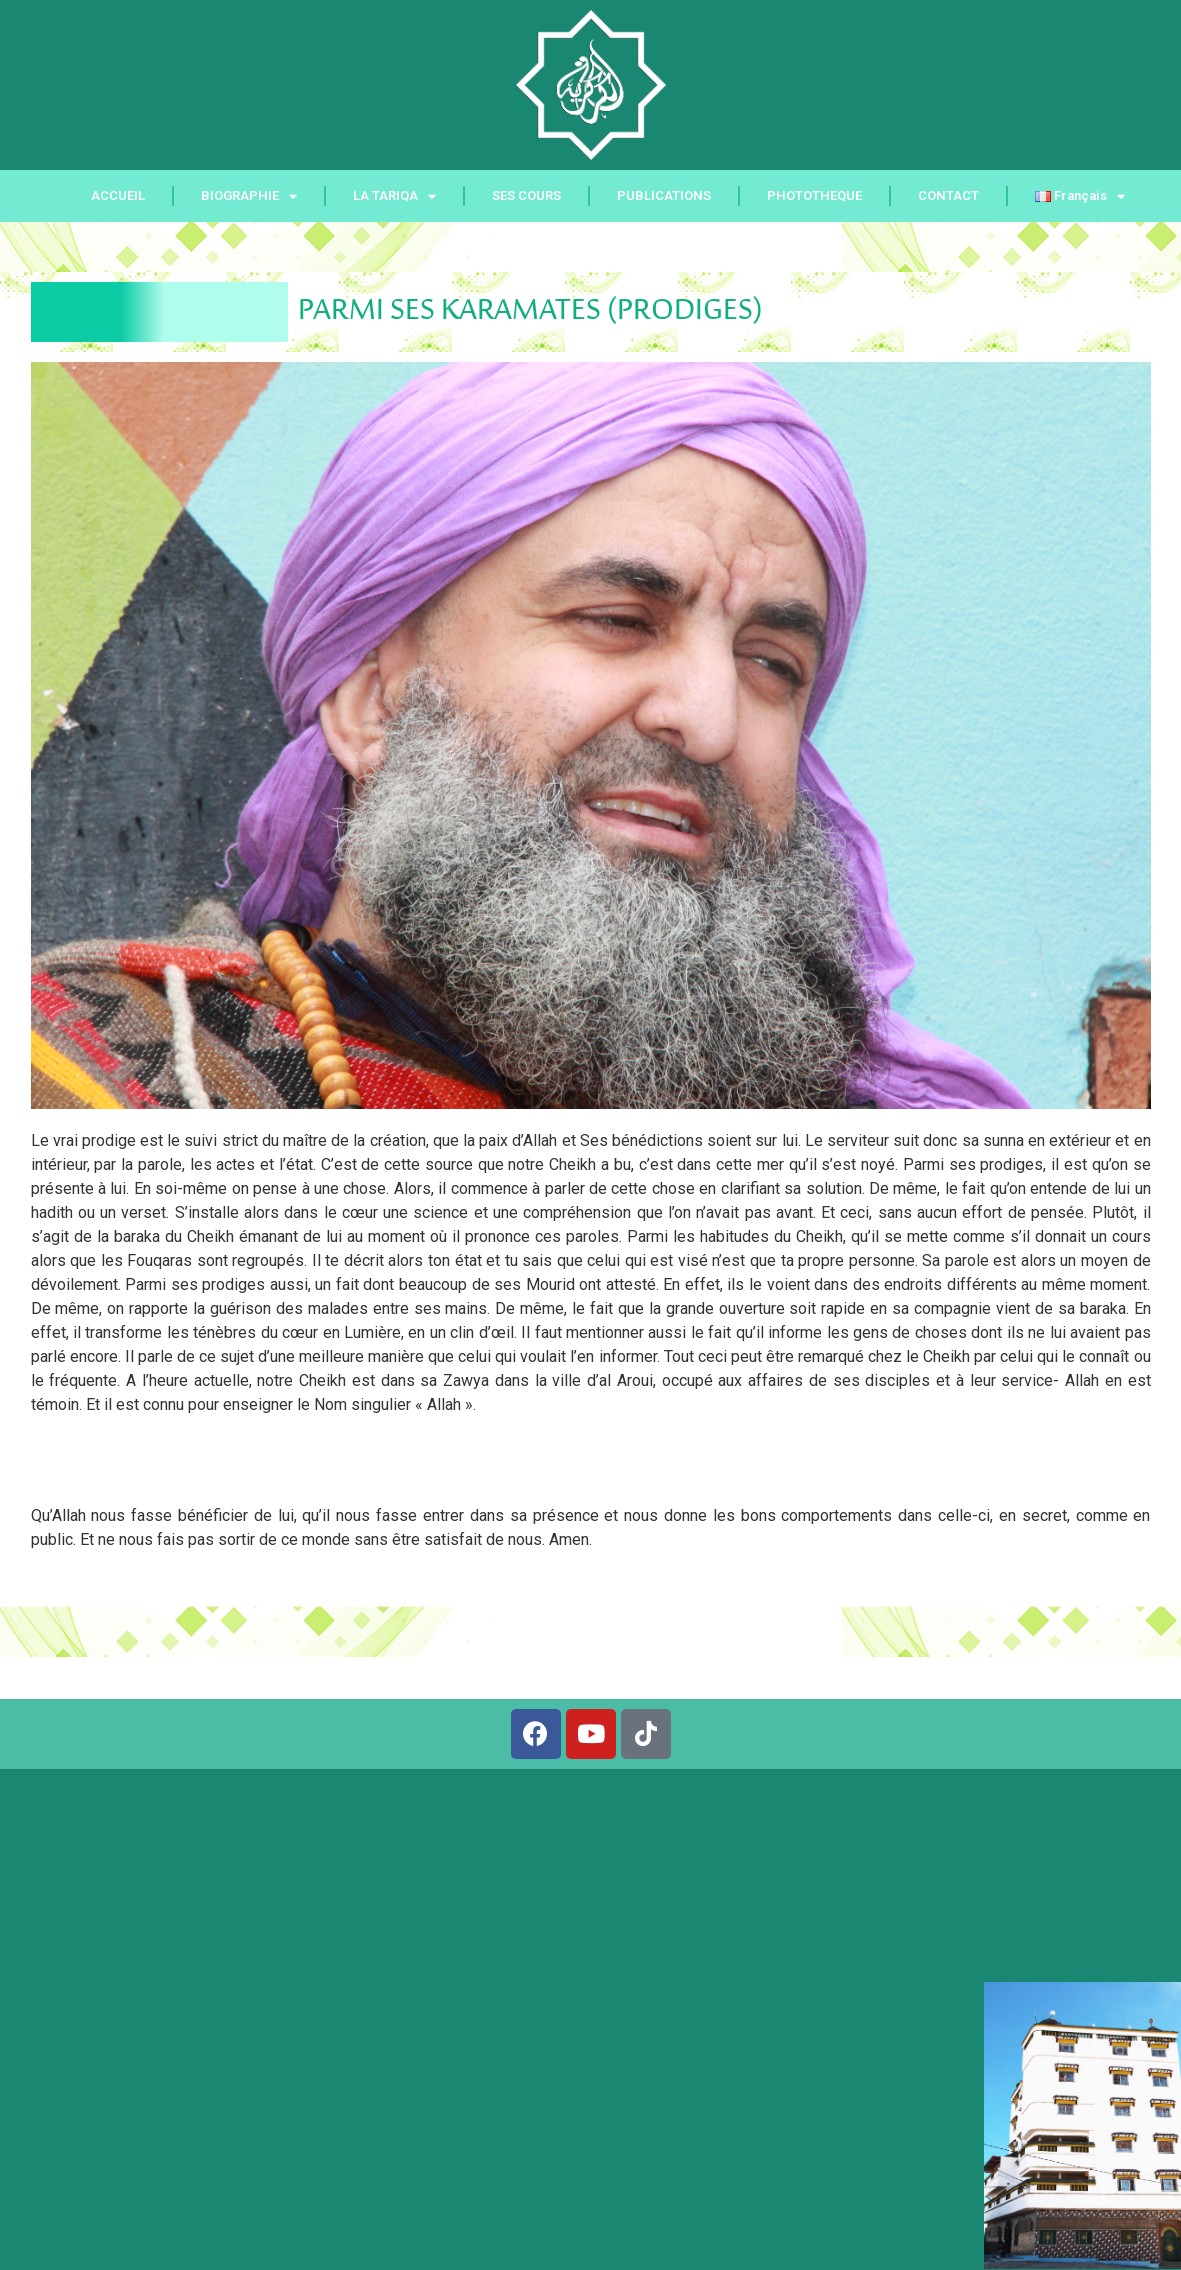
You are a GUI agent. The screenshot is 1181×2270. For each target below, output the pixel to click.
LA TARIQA (394, 196)
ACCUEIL (118, 195)
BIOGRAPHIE (249, 196)
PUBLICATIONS (664, 195)
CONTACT (948, 195)
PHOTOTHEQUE (814, 195)
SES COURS (526, 195)
